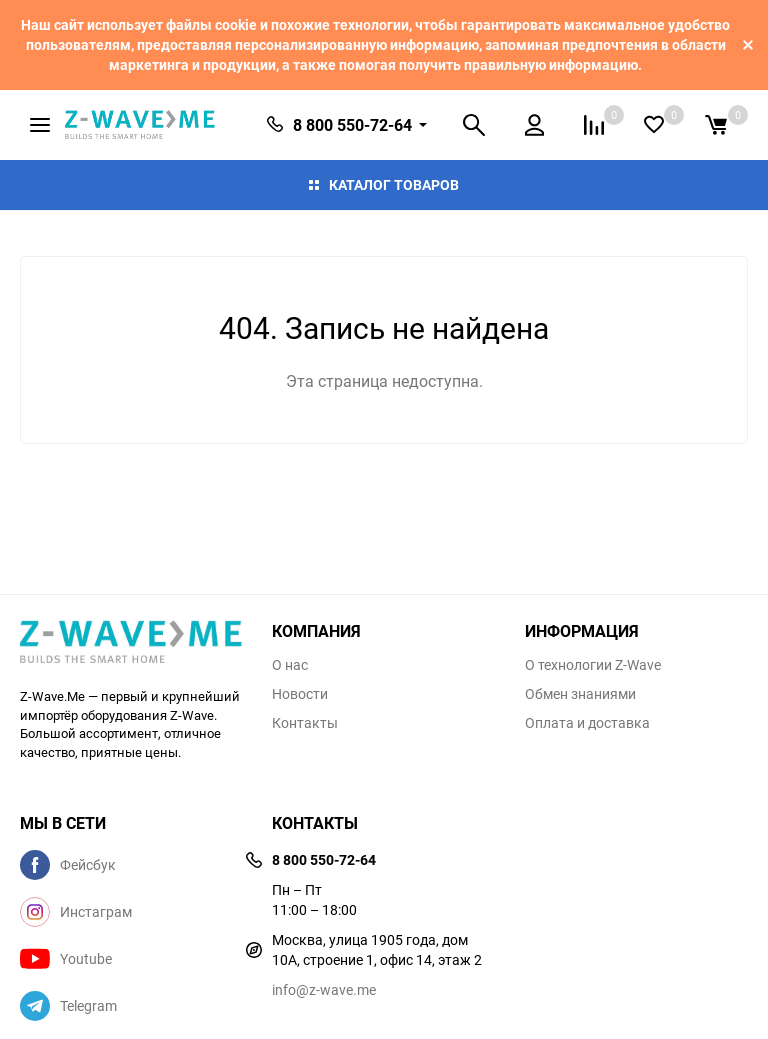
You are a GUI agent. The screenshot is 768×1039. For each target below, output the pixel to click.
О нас (290, 665)
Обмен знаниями (580, 694)
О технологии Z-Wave (593, 665)
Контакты (305, 723)
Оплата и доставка (587, 723)
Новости (300, 694)
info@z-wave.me (324, 989)
